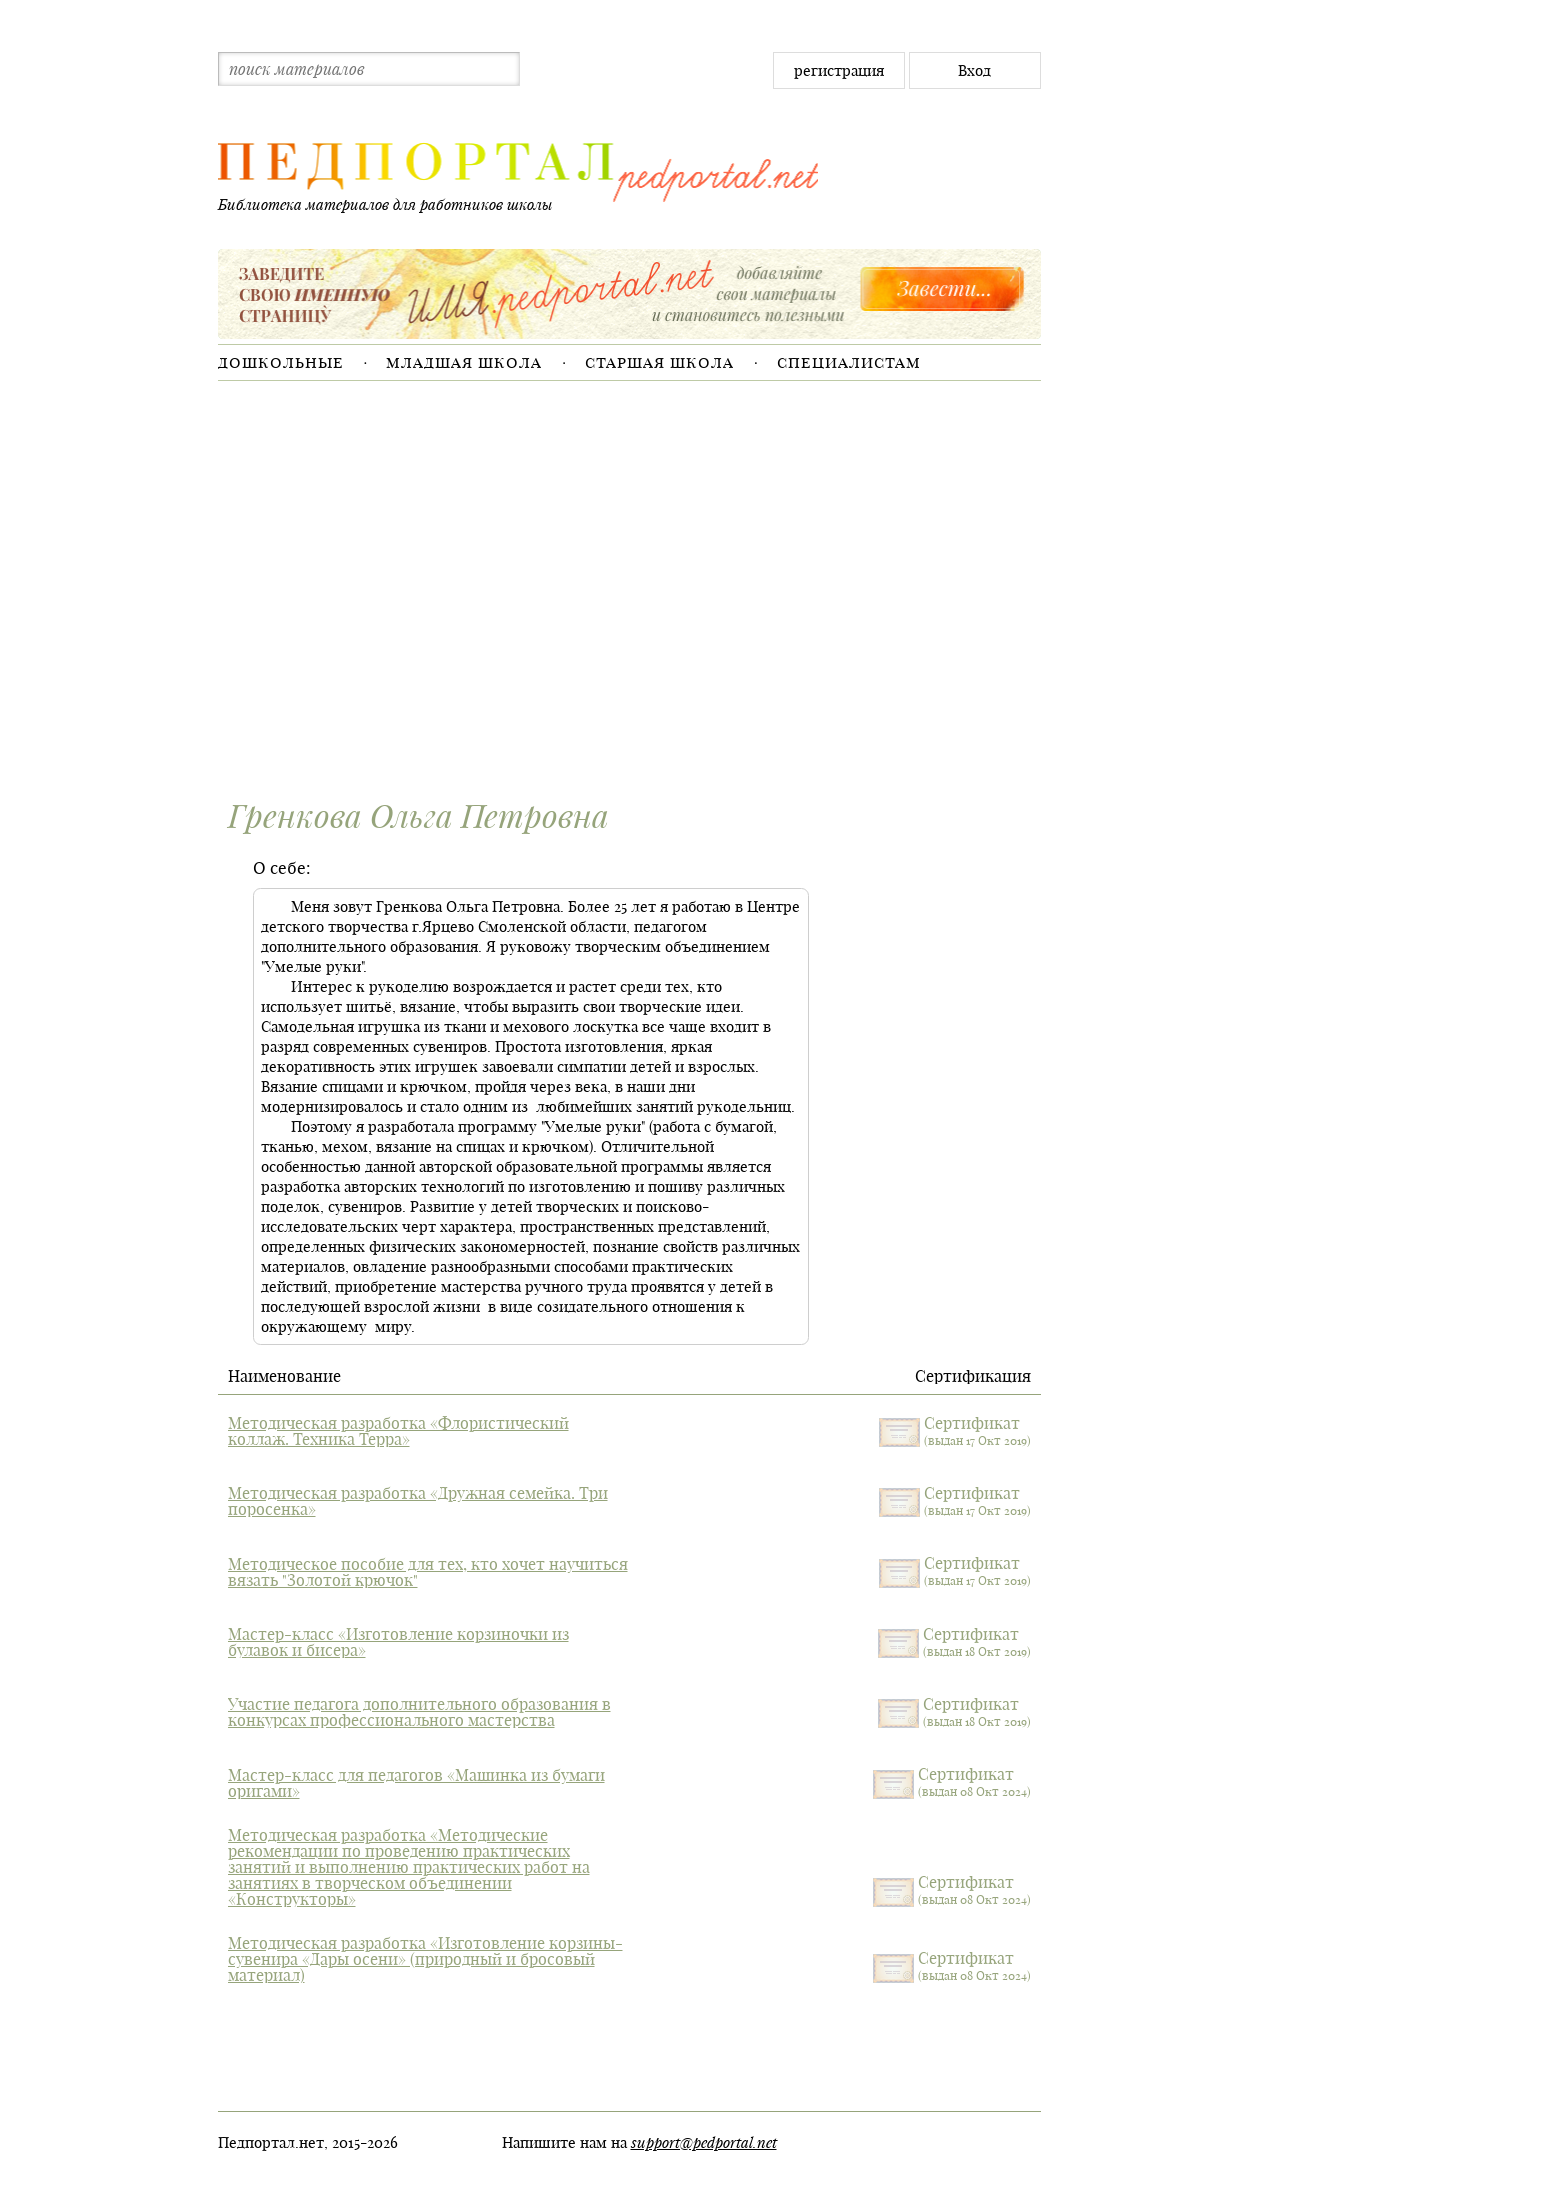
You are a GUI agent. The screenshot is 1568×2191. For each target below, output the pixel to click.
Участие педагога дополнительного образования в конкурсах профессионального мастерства (419, 1712)
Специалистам (849, 362)
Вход (974, 70)
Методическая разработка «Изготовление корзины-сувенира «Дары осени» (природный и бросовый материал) (425, 1959)
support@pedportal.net (704, 2142)
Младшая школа (464, 362)
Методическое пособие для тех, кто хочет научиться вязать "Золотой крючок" (428, 1572)
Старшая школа (659, 362)
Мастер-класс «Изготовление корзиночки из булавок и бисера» (398, 1642)
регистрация (839, 70)
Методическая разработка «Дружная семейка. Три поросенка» (418, 1501)
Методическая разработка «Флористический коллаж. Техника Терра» (398, 1431)
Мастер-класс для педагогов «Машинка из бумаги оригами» (416, 1783)
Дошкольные (281, 362)
